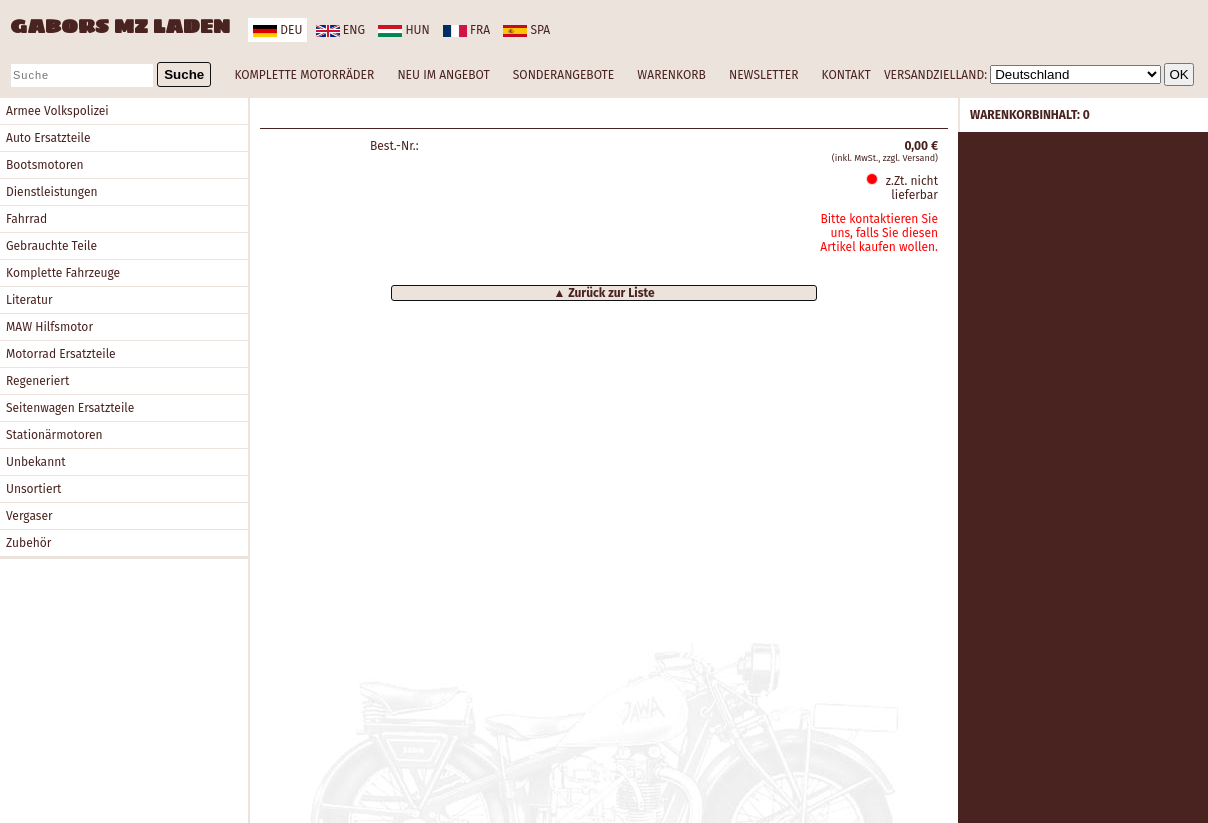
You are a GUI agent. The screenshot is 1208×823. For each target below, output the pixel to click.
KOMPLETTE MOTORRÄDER (304, 75)
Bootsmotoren (45, 165)
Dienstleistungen (51, 192)
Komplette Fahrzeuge (63, 273)
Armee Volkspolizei (57, 111)
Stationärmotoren (54, 435)
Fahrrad (26, 219)
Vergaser (29, 516)
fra (466, 30)
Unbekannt (36, 462)
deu (277, 30)
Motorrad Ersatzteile (61, 354)
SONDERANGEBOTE (563, 75)
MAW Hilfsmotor (49, 327)
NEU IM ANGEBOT (443, 75)
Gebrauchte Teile (51, 246)
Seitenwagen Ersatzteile (70, 408)
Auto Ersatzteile (48, 138)
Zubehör (28, 543)
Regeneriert (37, 381)
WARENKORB (671, 75)
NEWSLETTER (763, 75)
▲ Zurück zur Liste (603, 293)
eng (340, 30)
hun (403, 30)
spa (526, 30)
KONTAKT (846, 75)
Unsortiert (33, 489)
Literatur (29, 300)
